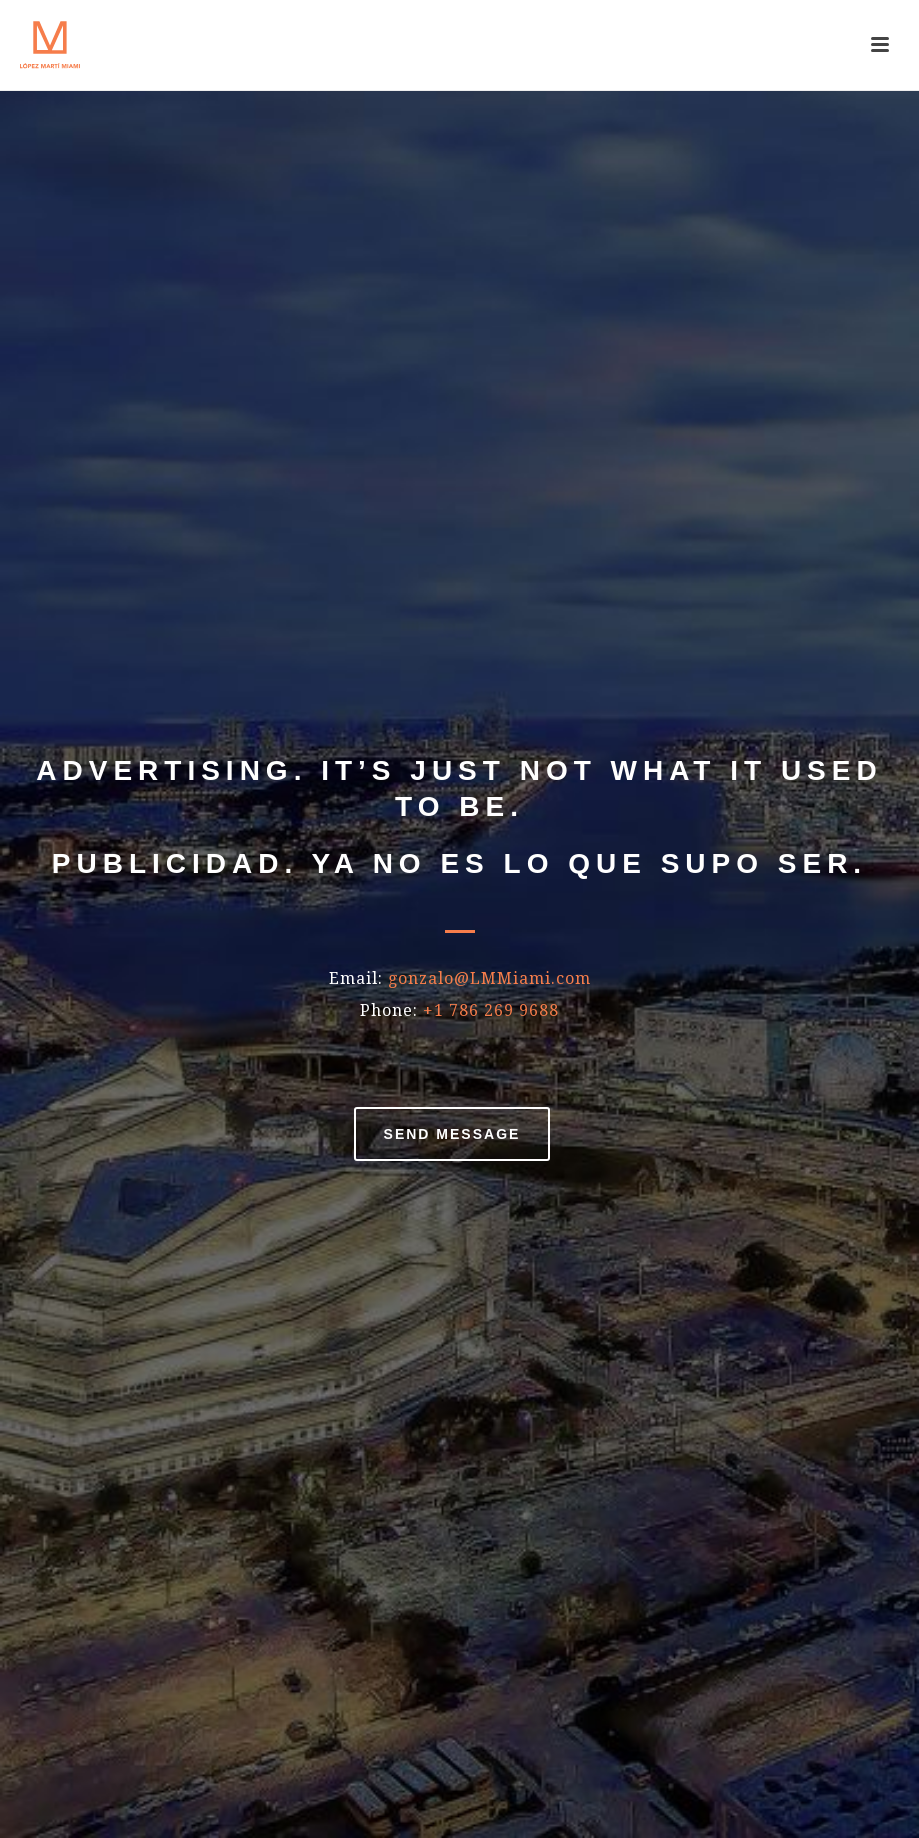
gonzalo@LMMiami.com (489, 978)
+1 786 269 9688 (491, 1010)
